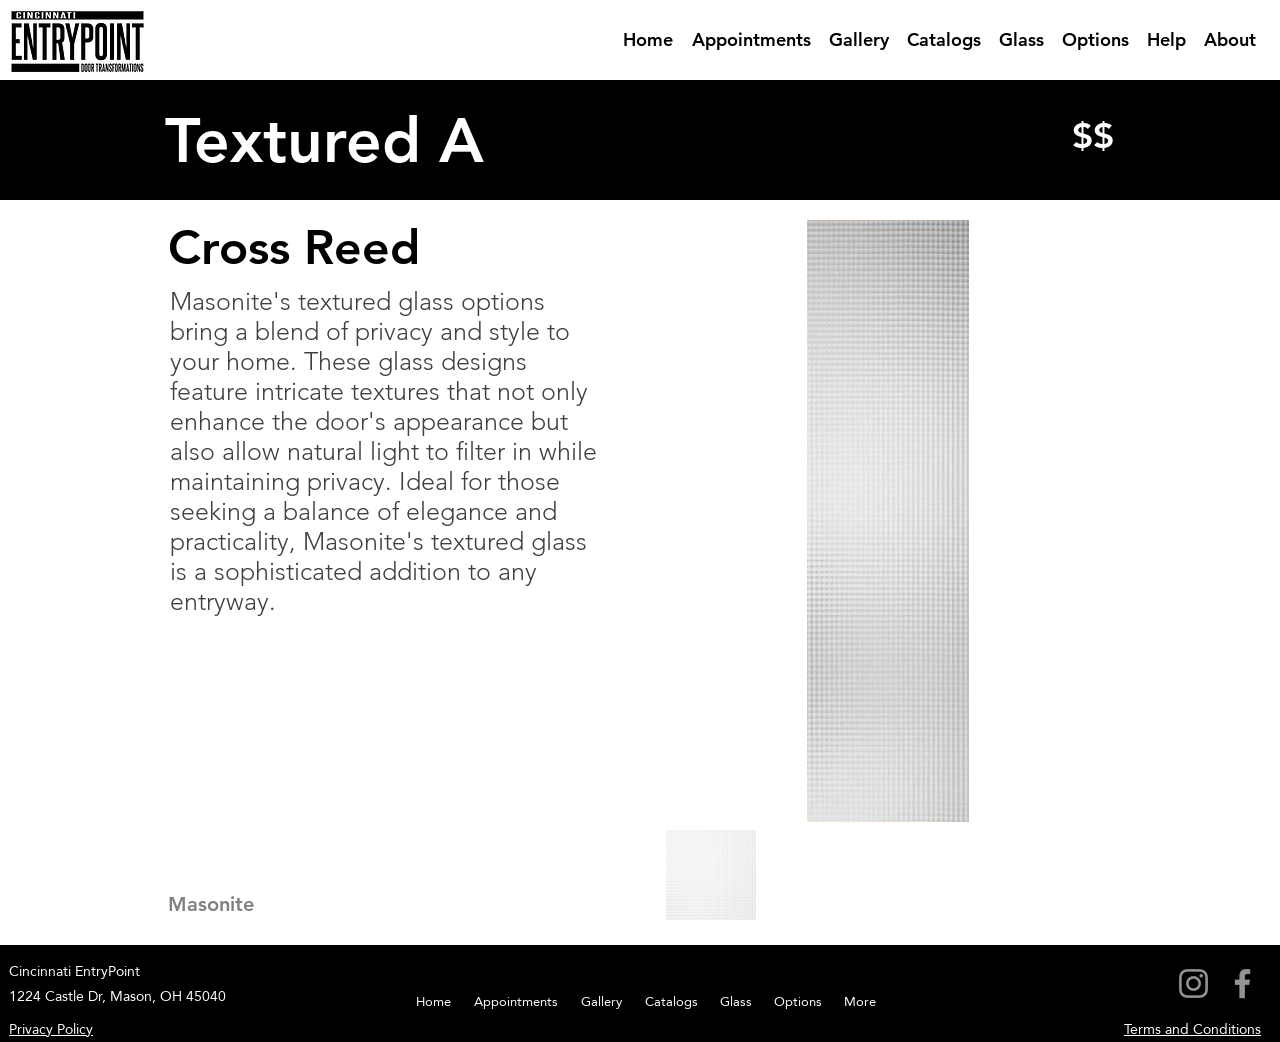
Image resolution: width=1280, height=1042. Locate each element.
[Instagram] (1193, 983)
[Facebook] (1242, 983)
